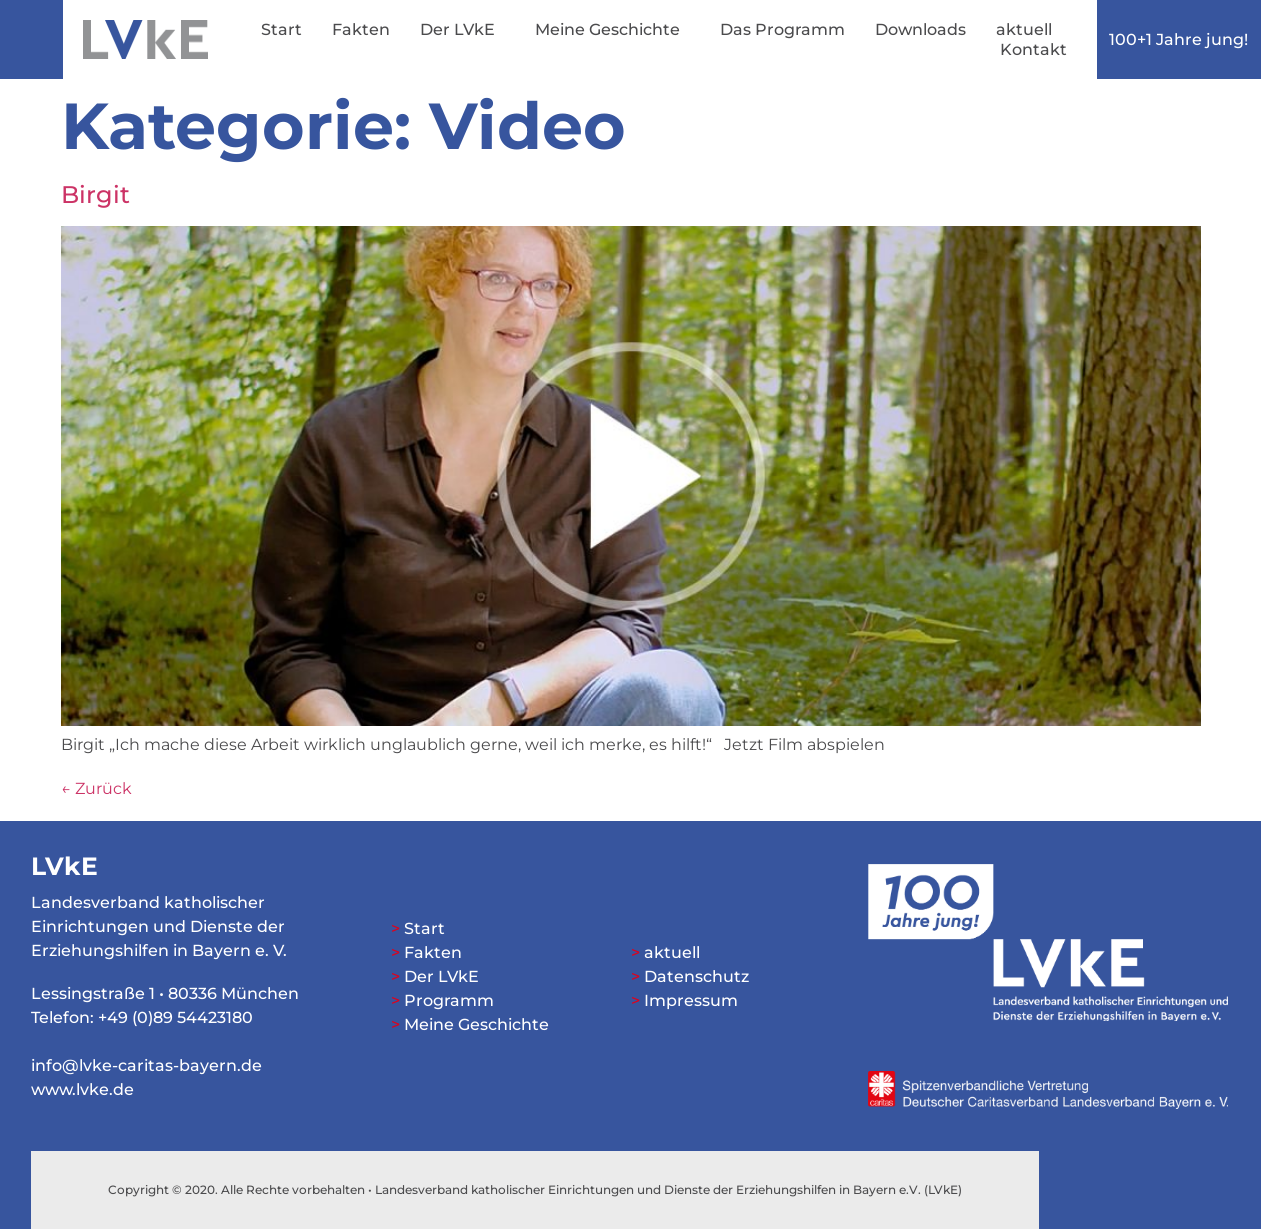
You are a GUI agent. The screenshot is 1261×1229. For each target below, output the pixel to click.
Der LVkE (462, 30)
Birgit (95, 194)
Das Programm (782, 29)
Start (281, 29)
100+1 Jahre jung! (1178, 39)
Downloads (920, 29)
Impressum (691, 1000)
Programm (449, 1000)
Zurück (96, 788)
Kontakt (1033, 49)
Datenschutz (696, 976)
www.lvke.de (82, 1089)
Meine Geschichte (612, 30)
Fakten (361, 29)
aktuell (1024, 29)
